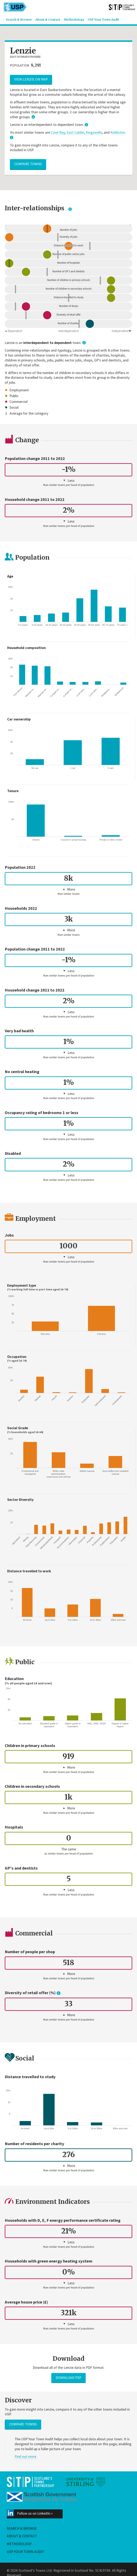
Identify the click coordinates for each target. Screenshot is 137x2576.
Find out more (25, 2456)
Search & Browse (19, 19)
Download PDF (68, 2377)
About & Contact (47, 19)
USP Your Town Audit (103, 19)
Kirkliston (117, 132)
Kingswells (94, 132)
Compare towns (28, 164)
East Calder (75, 132)
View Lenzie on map (31, 79)
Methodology (74, 19)
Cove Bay (58, 132)
